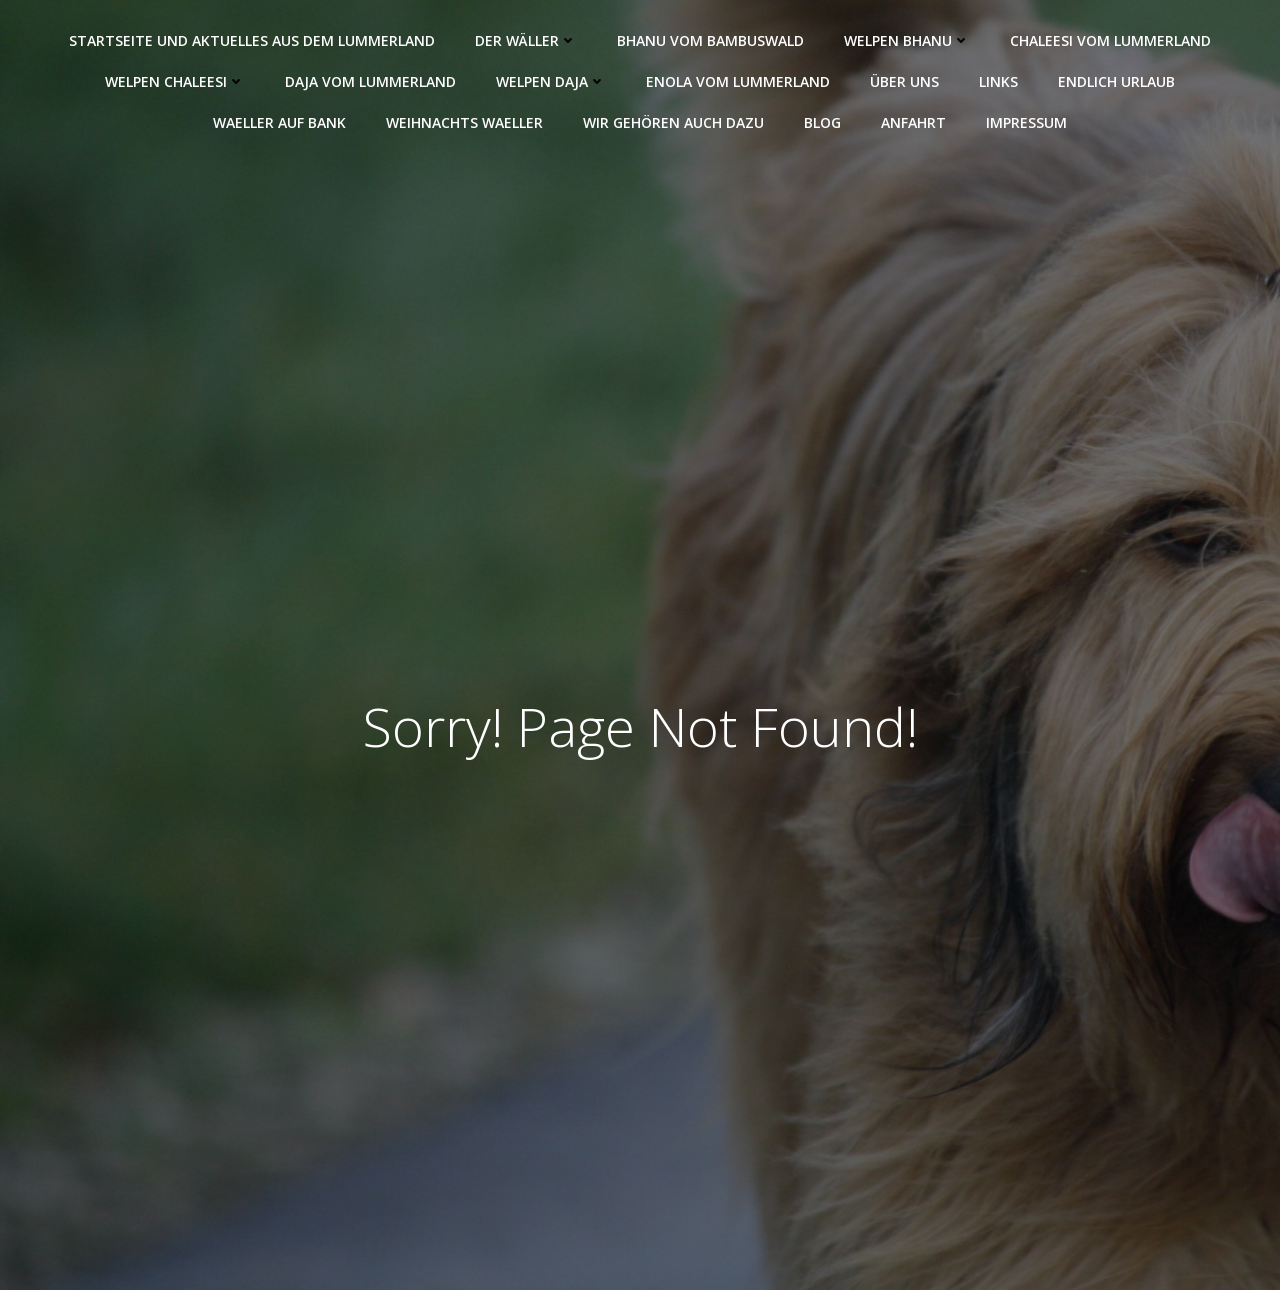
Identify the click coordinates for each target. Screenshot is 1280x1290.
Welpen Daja (551, 81)
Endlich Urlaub (1116, 81)
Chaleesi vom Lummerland (1110, 40)
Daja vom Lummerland (370, 81)
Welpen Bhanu (907, 40)
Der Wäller (526, 40)
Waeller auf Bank (279, 122)
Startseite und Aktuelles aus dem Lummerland (252, 40)
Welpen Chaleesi (175, 81)
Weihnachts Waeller (464, 122)
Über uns (904, 81)
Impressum (1026, 122)
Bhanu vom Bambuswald (710, 40)
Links (998, 81)
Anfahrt (913, 122)
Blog (822, 122)
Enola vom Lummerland (738, 81)
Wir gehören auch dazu (673, 122)
